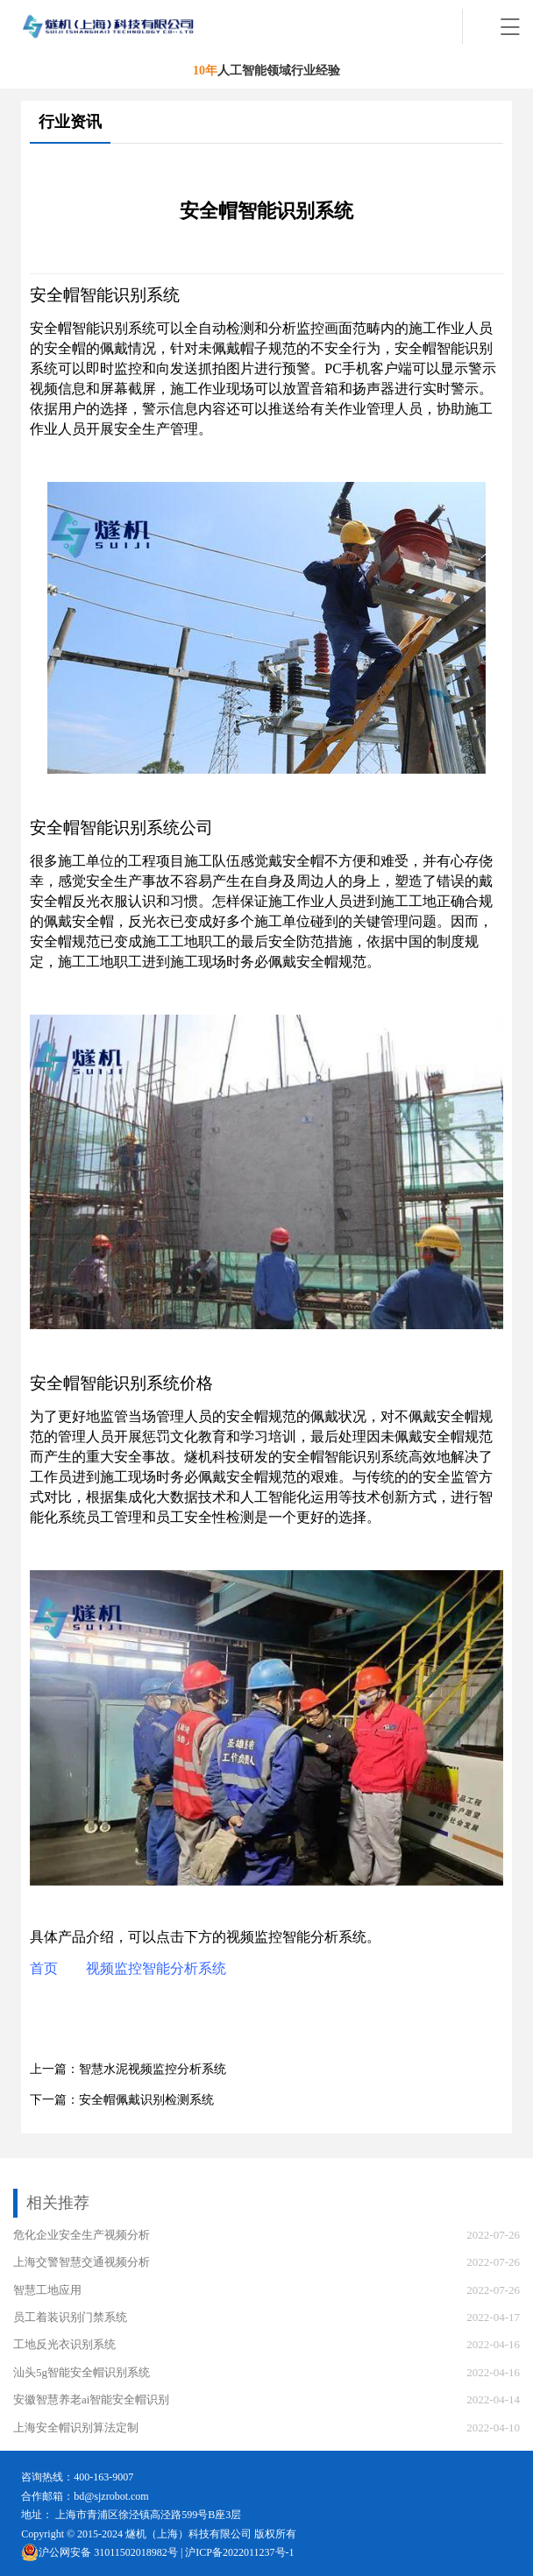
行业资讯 (70, 122)
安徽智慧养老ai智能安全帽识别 (91, 2399)
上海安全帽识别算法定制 (76, 2427)
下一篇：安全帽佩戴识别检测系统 (122, 2099)
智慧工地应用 (47, 2289)
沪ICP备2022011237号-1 (239, 2552)
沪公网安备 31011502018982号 (99, 2552)
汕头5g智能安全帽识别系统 (81, 2372)
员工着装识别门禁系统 (70, 2317)
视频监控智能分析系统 (156, 1968)
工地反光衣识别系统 (64, 2344)
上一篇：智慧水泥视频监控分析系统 (128, 2069)
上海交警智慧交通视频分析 (81, 2261)
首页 (44, 1968)
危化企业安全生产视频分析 (81, 2234)
